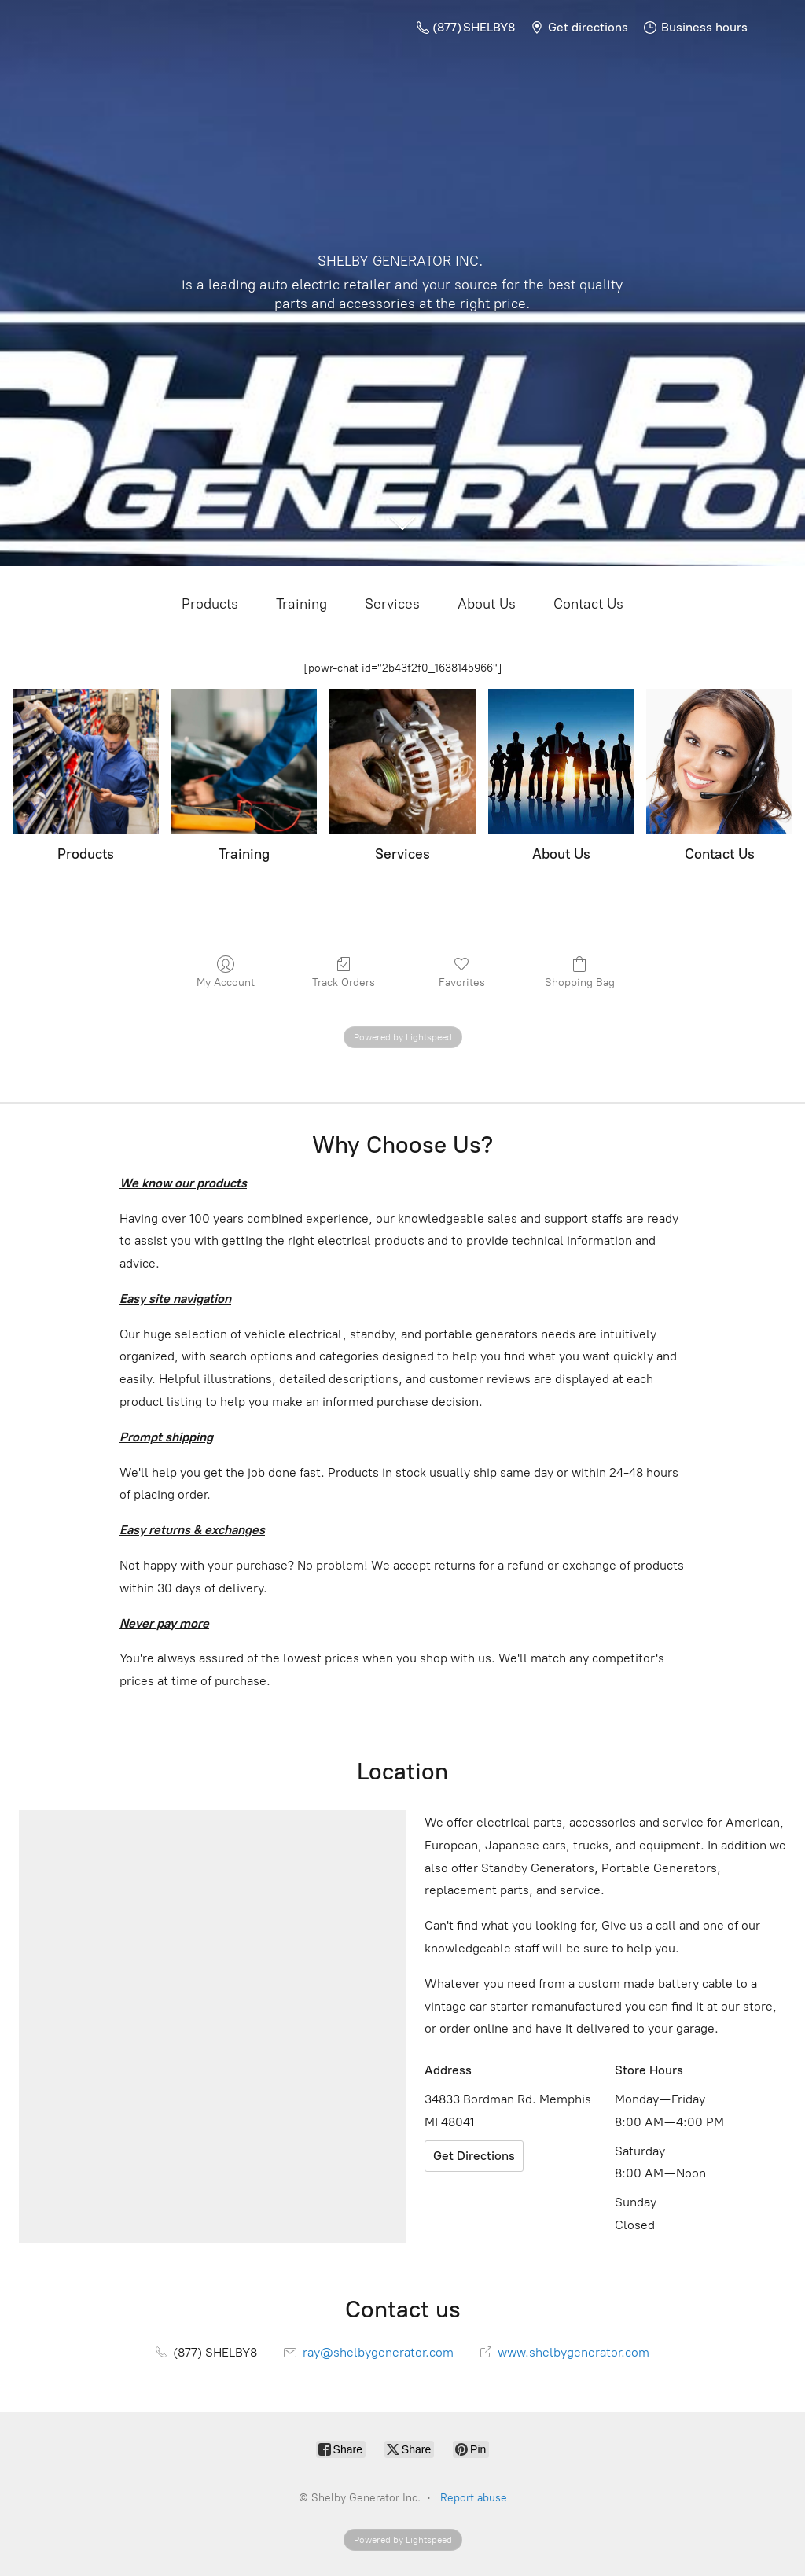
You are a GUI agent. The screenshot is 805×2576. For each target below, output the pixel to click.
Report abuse (473, 2497)
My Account (226, 972)
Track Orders (343, 972)
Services (392, 604)
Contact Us (588, 604)
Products (210, 604)
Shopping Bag (580, 972)
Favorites (462, 972)
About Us (487, 604)
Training (301, 604)
